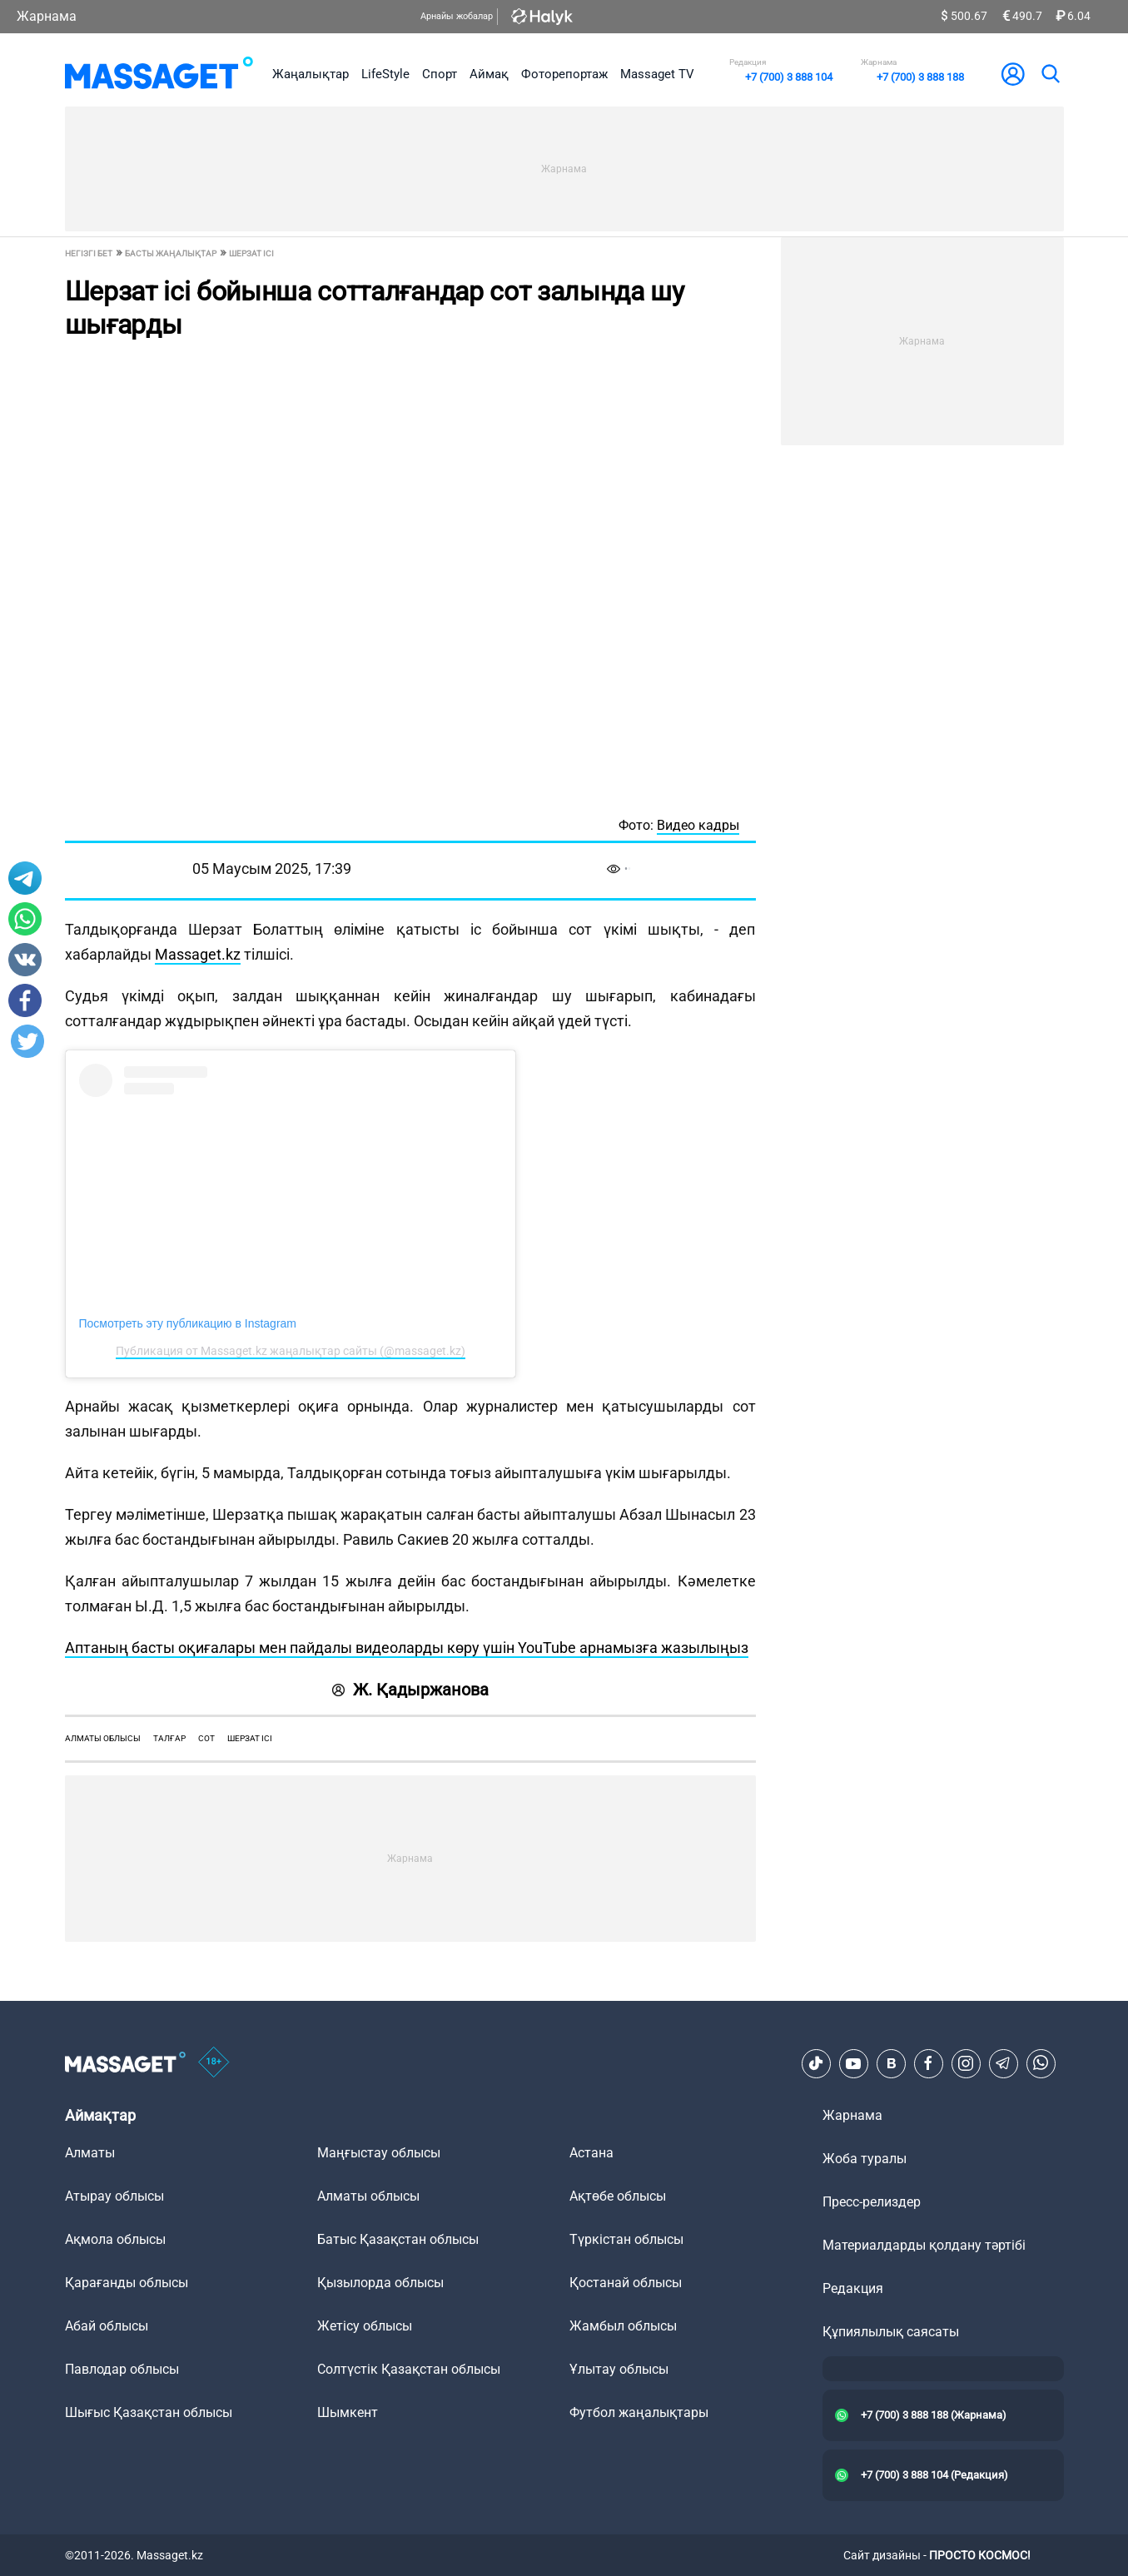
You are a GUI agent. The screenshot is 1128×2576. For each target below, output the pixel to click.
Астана (591, 2153)
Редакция (852, 2288)
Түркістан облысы (626, 2239)
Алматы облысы (103, 1738)
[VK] (890, 2063)
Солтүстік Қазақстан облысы (408, 2369)
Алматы (90, 2153)
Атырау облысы (114, 2196)
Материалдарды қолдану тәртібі (924, 2245)
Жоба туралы (864, 2159)
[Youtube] (853, 2063)
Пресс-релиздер (871, 2202)
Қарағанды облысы (126, 2283)
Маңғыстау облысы (378, 2153)
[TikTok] (815, 2063)
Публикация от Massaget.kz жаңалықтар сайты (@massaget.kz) (290, 1350)
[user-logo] (1013, 74)
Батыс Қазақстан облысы (398, 2239)
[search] (1049, 74)
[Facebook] (928, 2063)
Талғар (169, 1738)
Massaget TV (657, 74)
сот (206, 1738)
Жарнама (47, 16)
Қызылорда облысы (380, 2283)
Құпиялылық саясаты (890, 2332)
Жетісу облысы (364, 2326)
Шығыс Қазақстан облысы (148, 2412)
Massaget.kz (198, 954)
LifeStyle (385, 74)
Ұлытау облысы (618, 2369)
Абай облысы (106, 2326)
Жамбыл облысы (623, 2326)
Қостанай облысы (625, 2283)
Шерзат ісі (249, 1738)
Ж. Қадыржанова (410, 1690)
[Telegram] (1003, 2063)
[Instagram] (965, 2063)
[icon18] (214, 2063)
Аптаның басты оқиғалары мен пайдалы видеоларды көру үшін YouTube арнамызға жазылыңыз (406, 1647)
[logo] (159, 74)
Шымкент (347, 2412)
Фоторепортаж (564, 74)
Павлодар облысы (122, 2369)
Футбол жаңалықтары (638, 2412)
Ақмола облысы (115, 2239)
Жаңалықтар (310, 74)
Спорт (439, 74)
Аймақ (489, 74)
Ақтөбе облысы (617, 2196)
